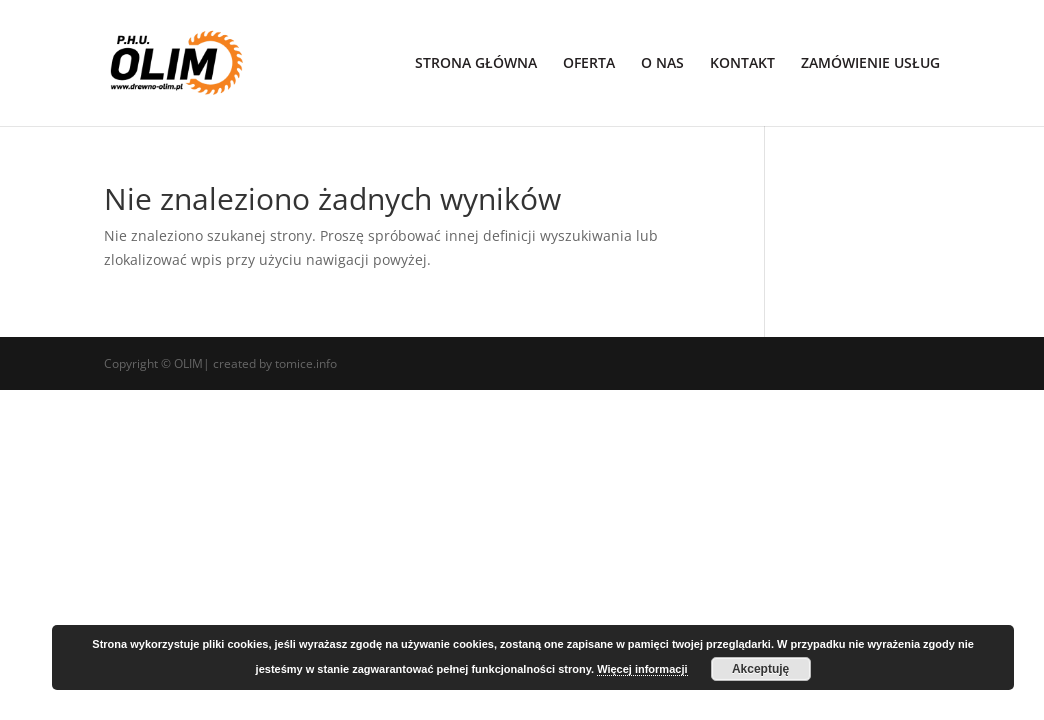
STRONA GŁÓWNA (476, 64)
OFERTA (589, 64)
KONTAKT (742, 64)
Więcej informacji (642, 669)
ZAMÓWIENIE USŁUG (870, 64)
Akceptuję (760, 669)
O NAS (662, 64)
